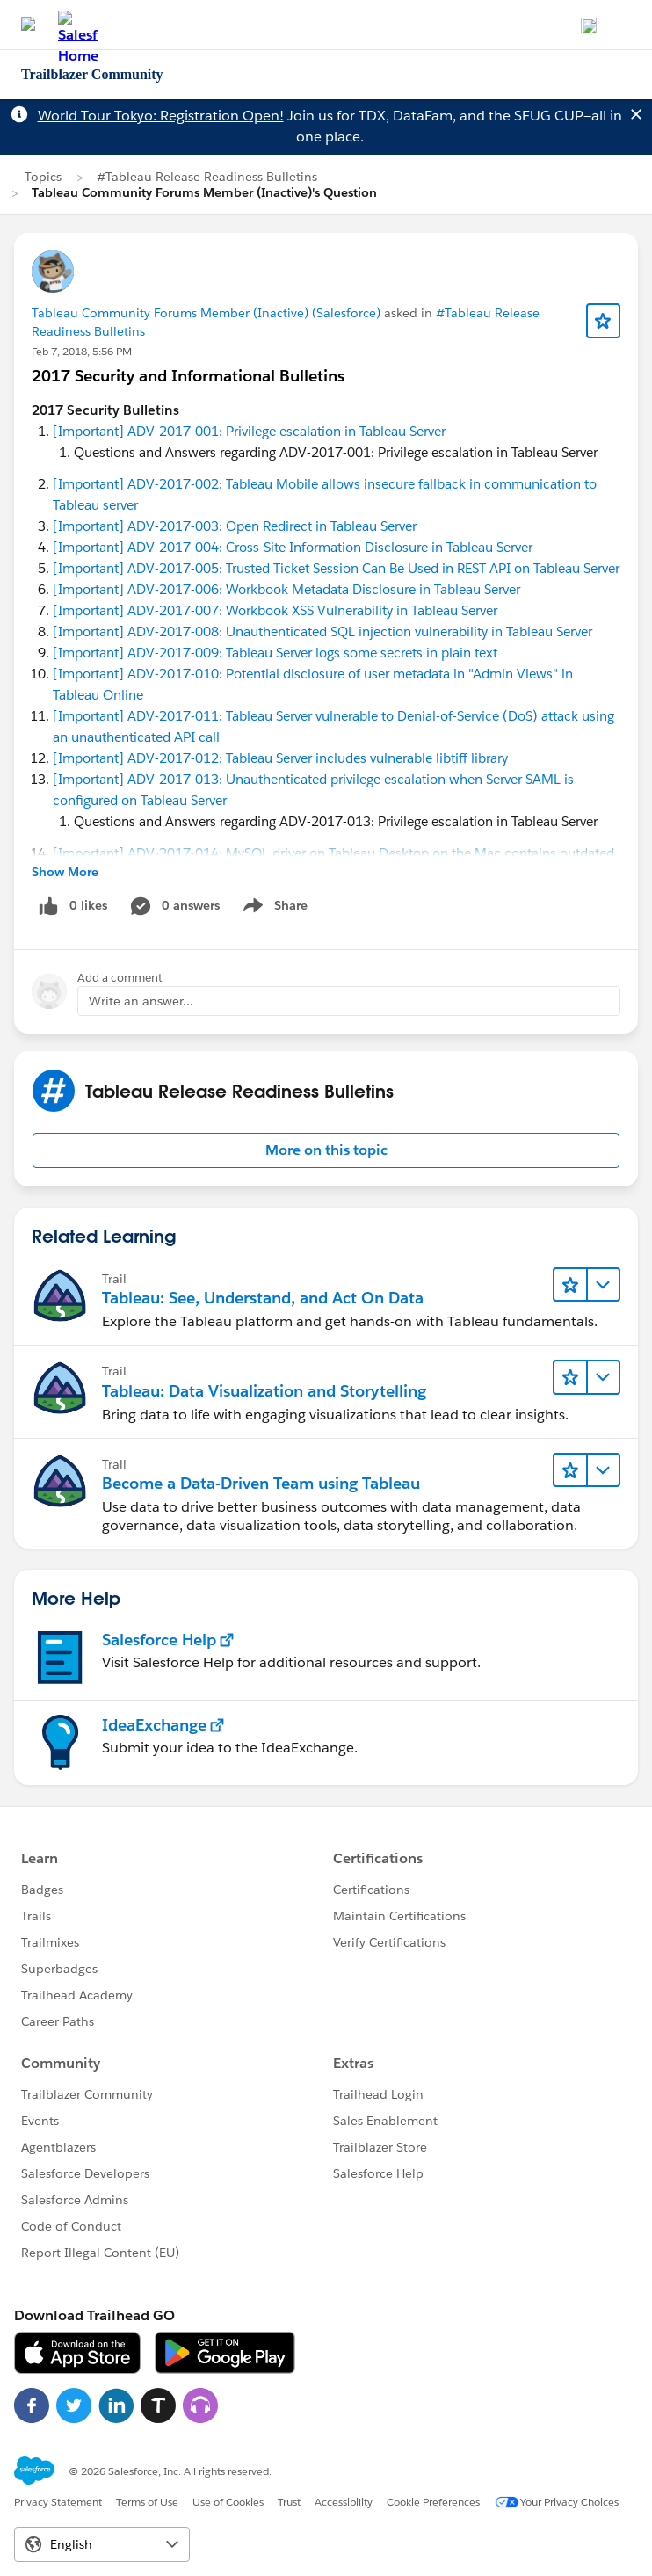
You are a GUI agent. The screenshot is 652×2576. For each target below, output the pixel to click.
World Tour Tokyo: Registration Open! (161, 115)
